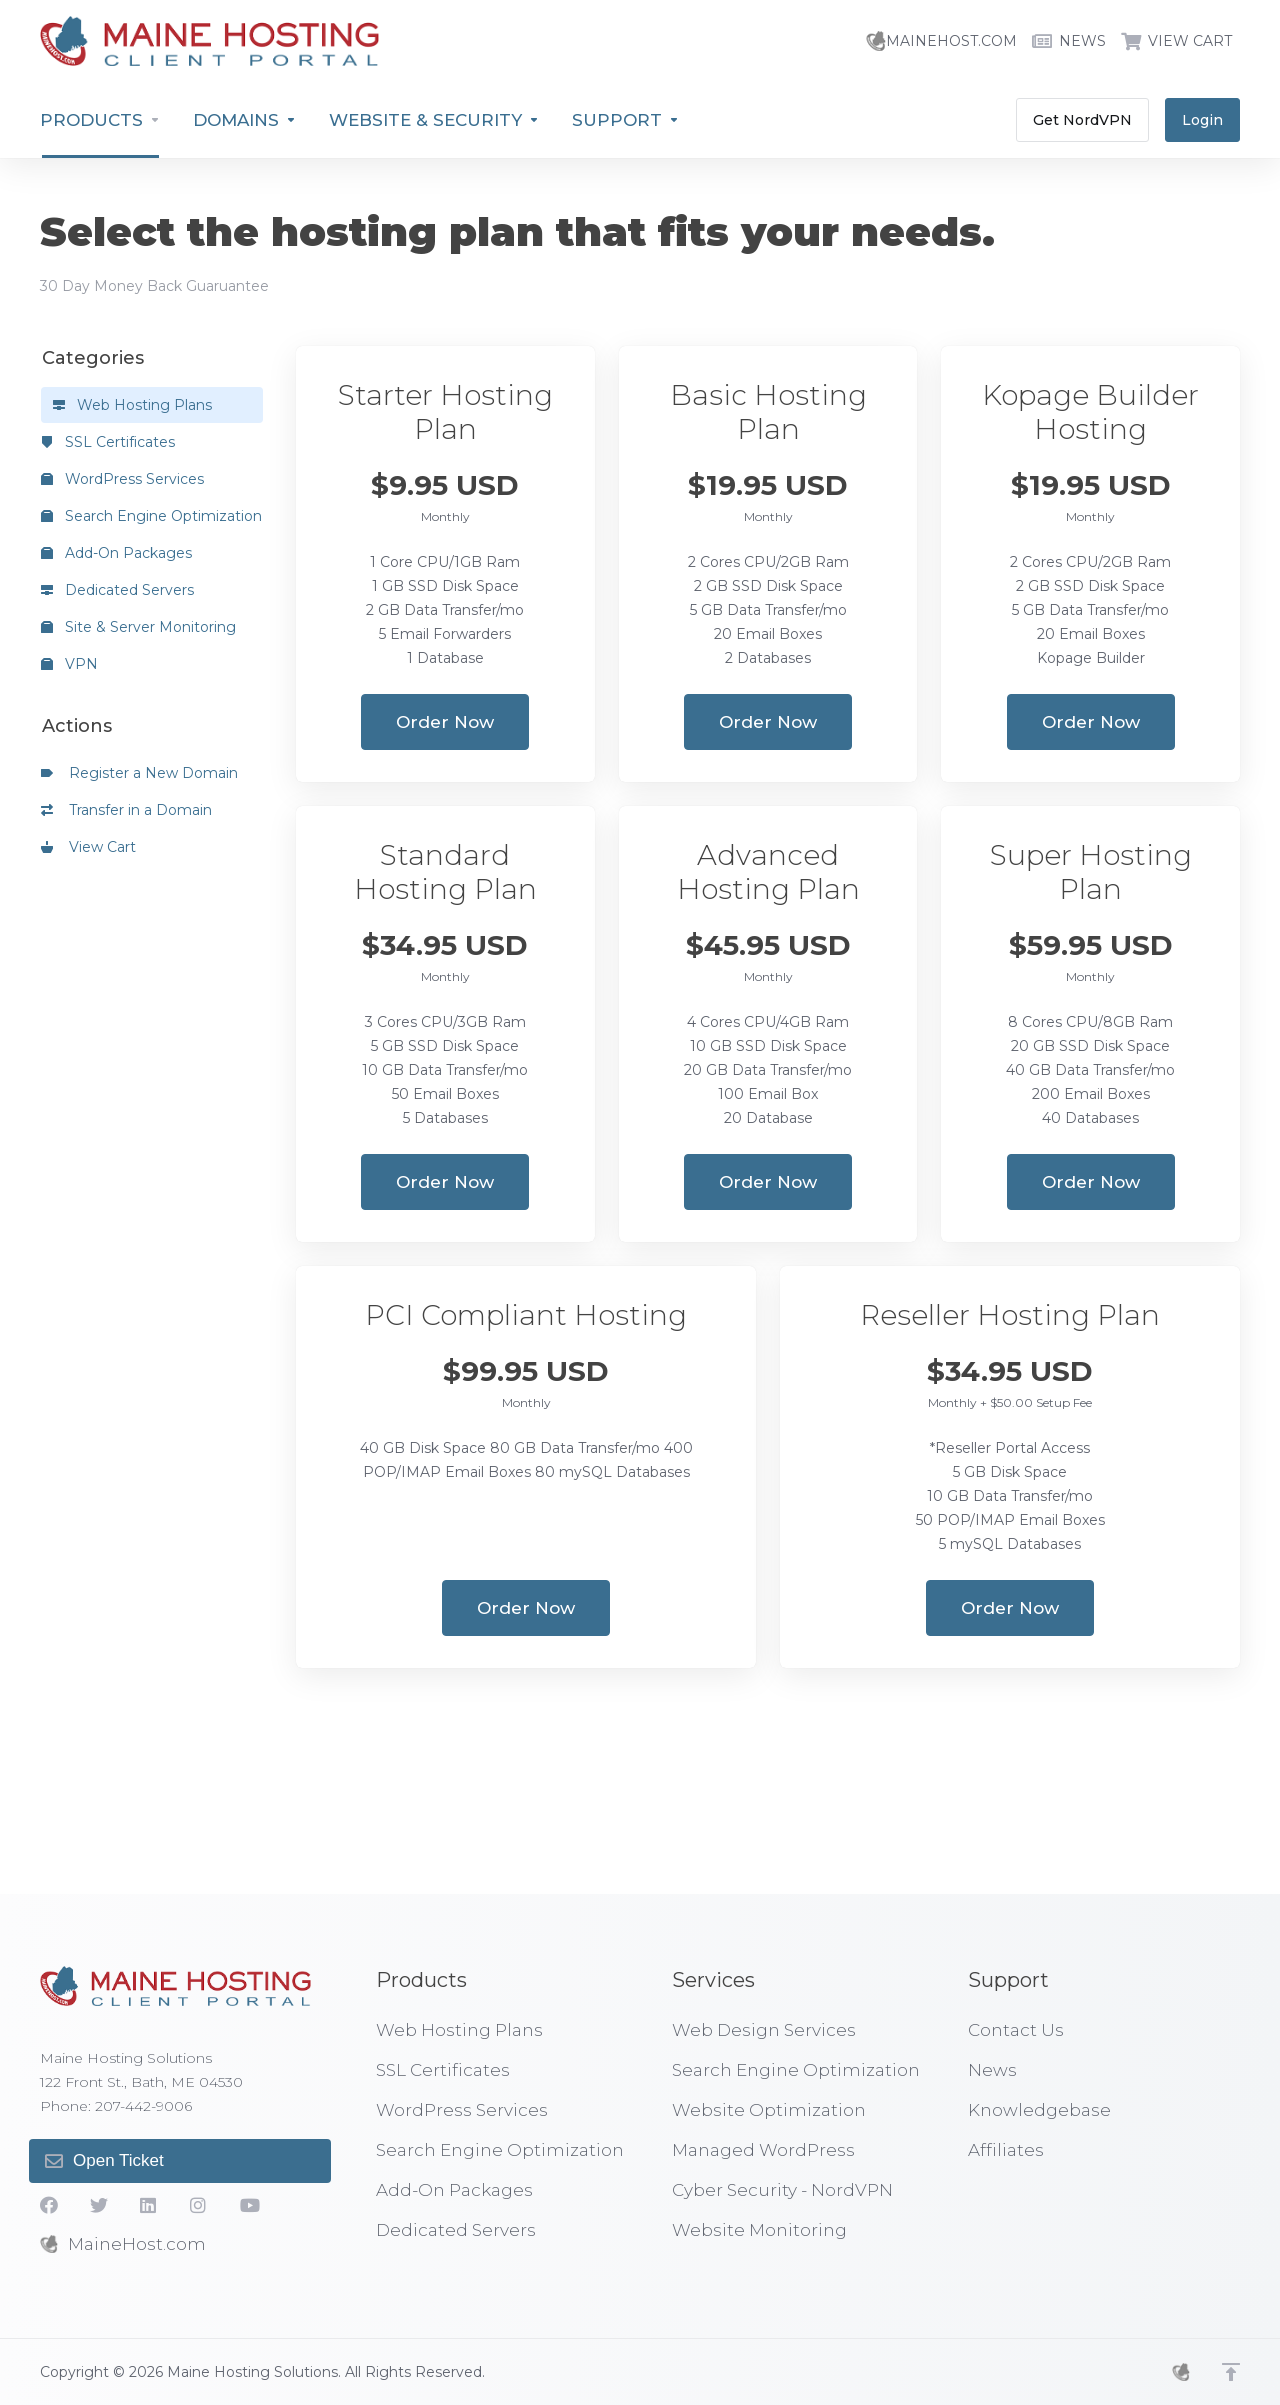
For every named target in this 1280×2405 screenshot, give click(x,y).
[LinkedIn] (149, 2205)
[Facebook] (49, 2205)
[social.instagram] (199, 2205)
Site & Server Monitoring (138, 627)
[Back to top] (1231, 2372)
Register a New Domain (139, 773)
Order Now (445, 722)
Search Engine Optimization (151, 516)
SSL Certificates (108, 442)
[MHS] (1181, 2372)
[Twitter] (99, 2205)
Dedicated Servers (117, 590)
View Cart (88, 847)
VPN (69, 664)
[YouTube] (249, 2205)
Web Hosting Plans (132, 405)
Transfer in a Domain (126, 810)
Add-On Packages (116, 553)
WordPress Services (122, 479)
